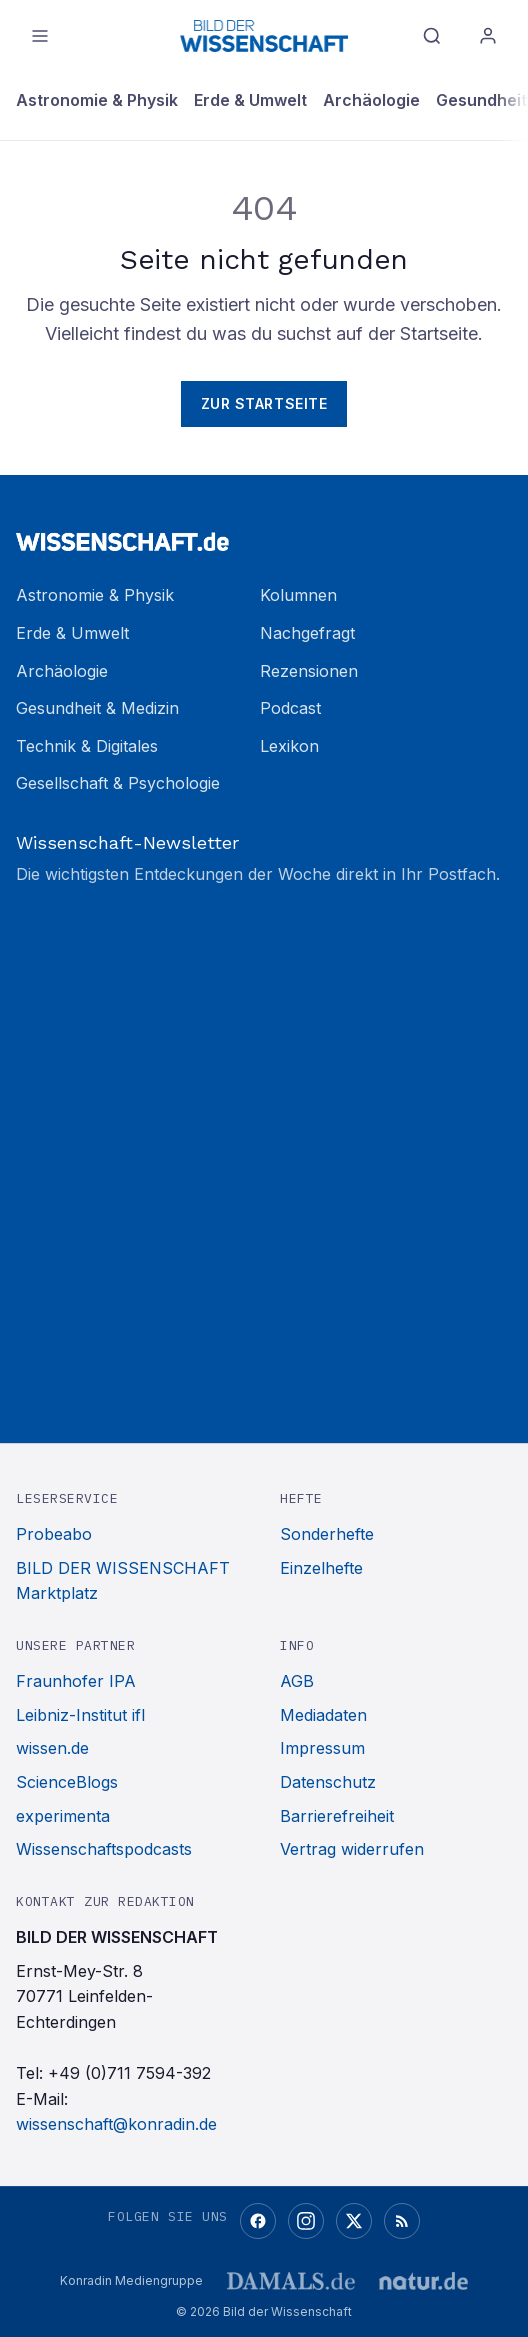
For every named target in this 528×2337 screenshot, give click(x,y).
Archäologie (371, 100)
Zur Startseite (264, 403)
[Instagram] (306, 2221)
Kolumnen (298, 595)
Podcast (290, 708)
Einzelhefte (321, 1568)
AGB (297, 1681)
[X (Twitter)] (354, 2221)
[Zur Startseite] (264, 533)
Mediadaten (323, 1715)
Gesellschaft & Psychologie (118, 783)
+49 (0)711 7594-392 (129, 2073)
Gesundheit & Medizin (97, 708)
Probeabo (54, 1534)
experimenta (63, 1816)
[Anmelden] (488, 36)
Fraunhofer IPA (76, 1681)
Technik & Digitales (87, 746)
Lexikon (289, 746)
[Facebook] (258, 2221)
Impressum (322, 1748)
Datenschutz (328, 1782)
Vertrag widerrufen (352, 1849)
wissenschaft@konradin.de (116, 2124)
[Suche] (432, 36)
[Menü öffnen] (40, 36)
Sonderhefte (327, 1534)
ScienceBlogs (67, 1782)
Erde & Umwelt (250, 100)
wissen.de (52, 1748)
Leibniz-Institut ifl (80, 1715)
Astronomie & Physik (97, 100)
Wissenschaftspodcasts (104, 1849)
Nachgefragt (307, 633)
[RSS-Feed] (402, 2221)
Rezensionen (309, 671)
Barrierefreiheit (337, 1816)
